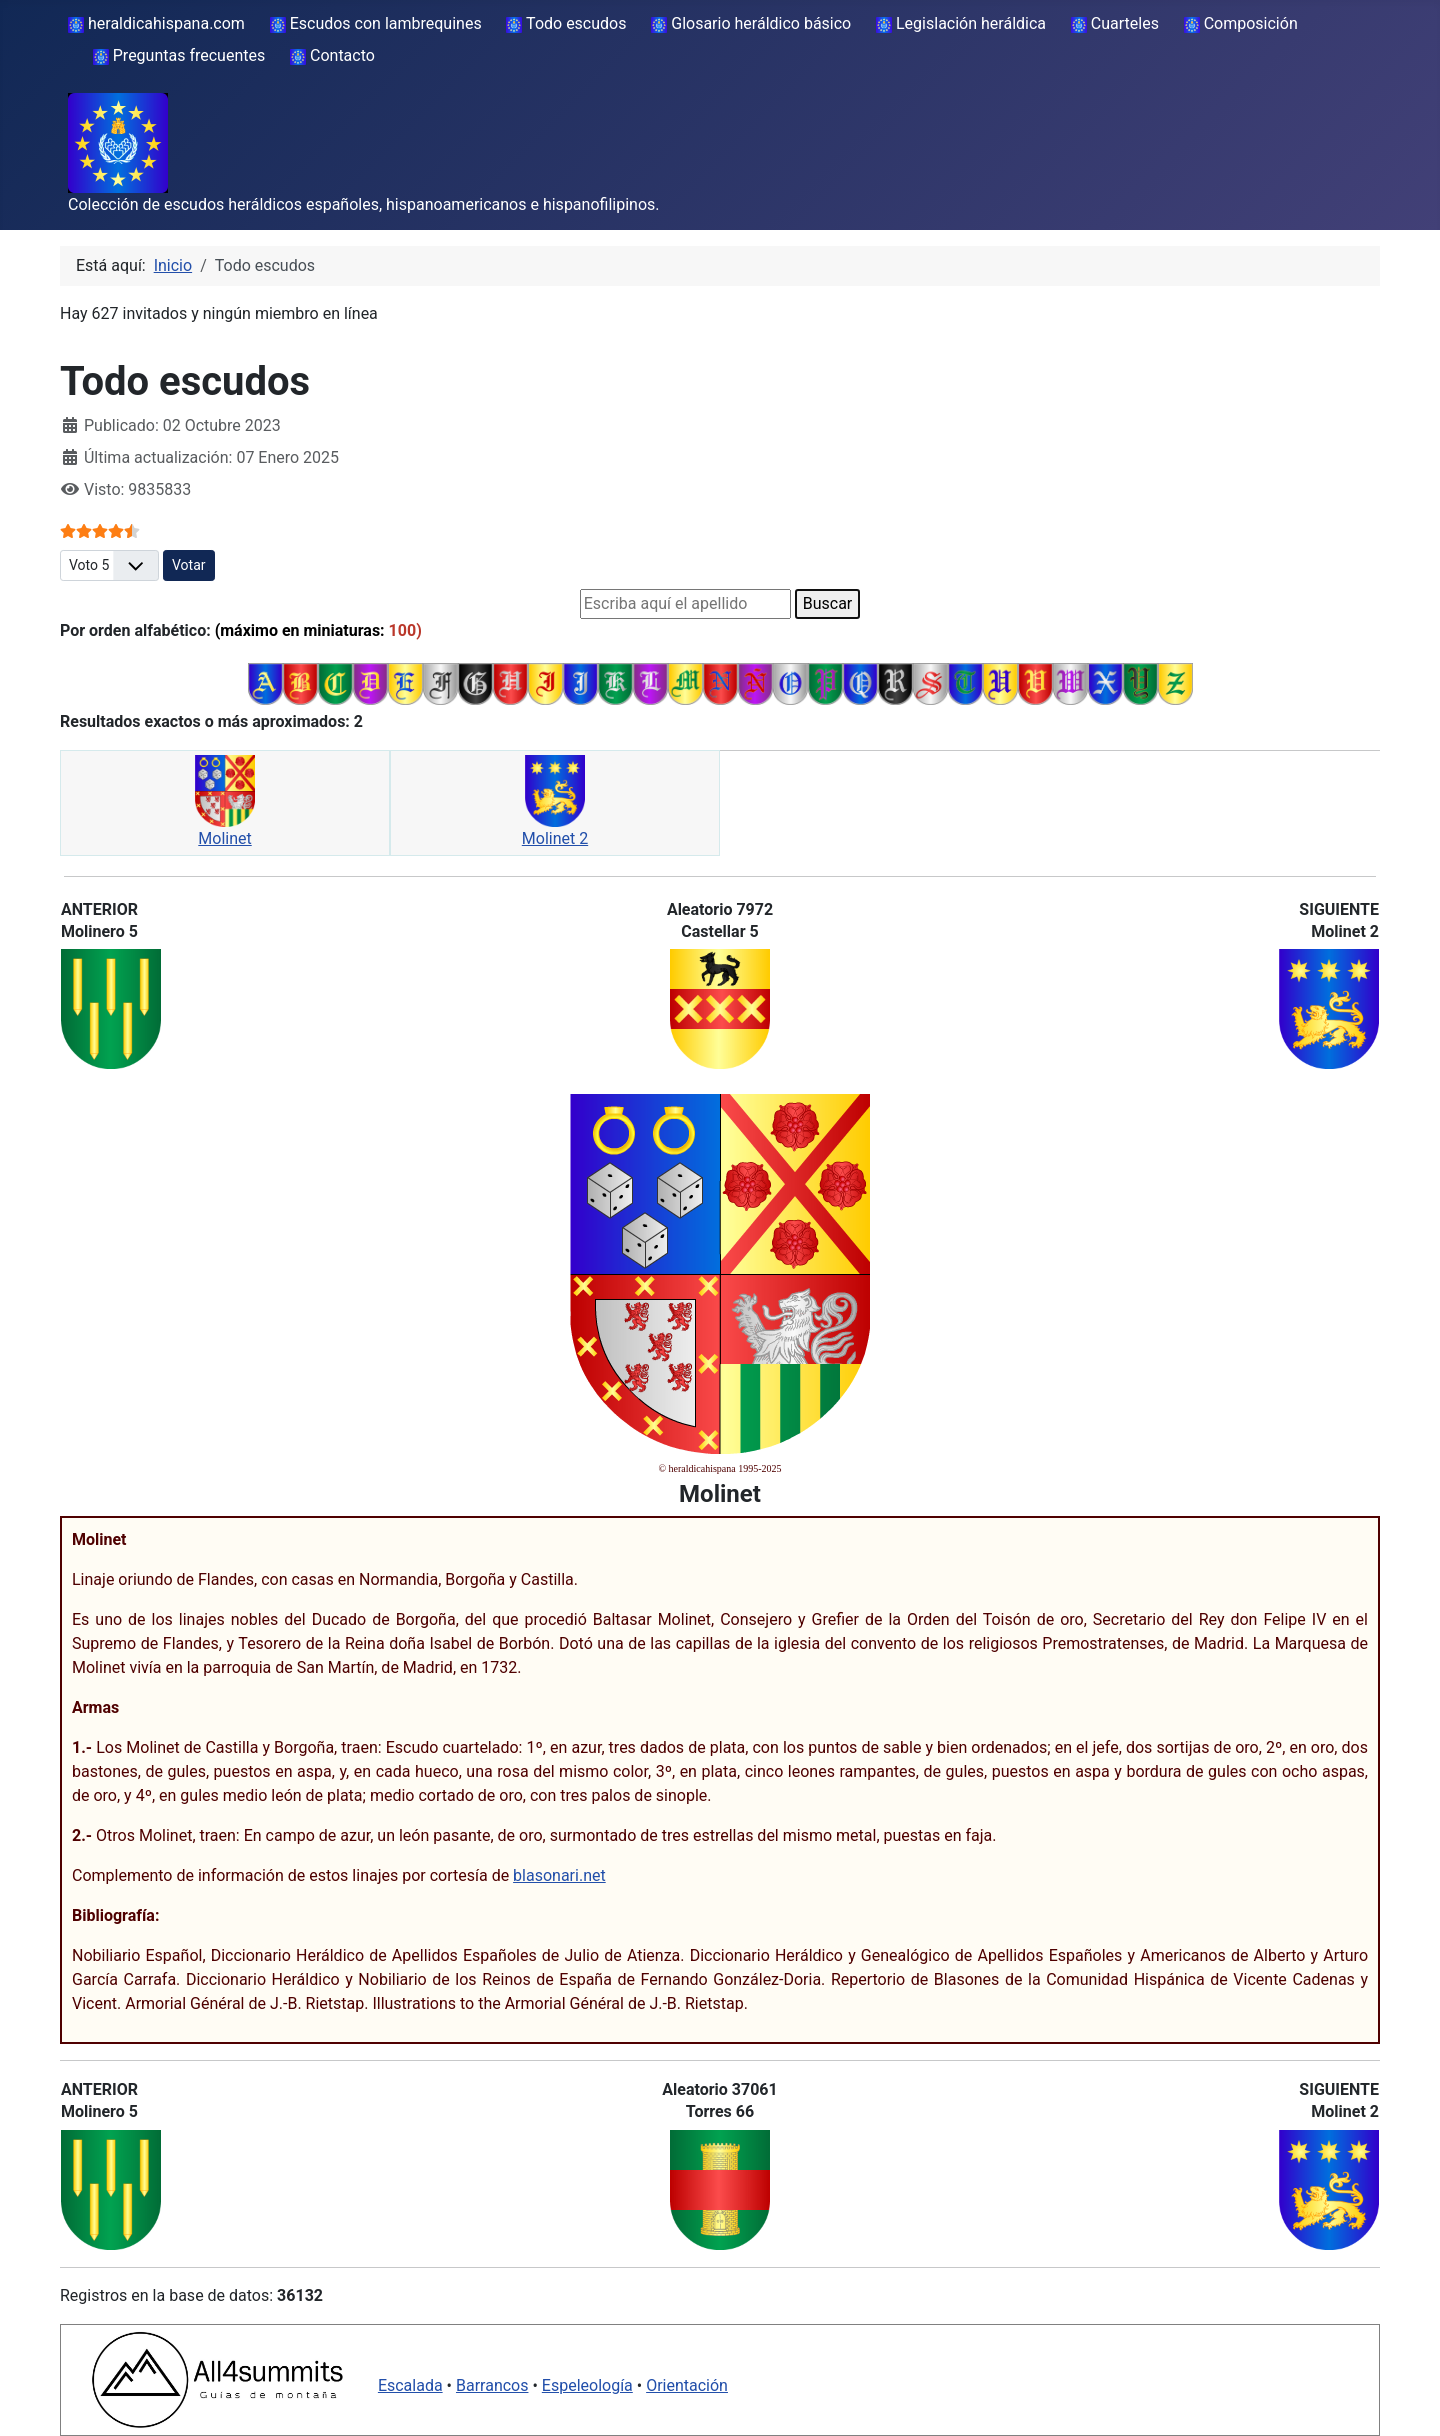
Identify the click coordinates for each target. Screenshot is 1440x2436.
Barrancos (492, 2385)
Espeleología (587, 2385)
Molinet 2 (555, 838)
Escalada (410, 2385)
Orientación (687, 2385)
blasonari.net (559, 1875)
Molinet (224, 838)
